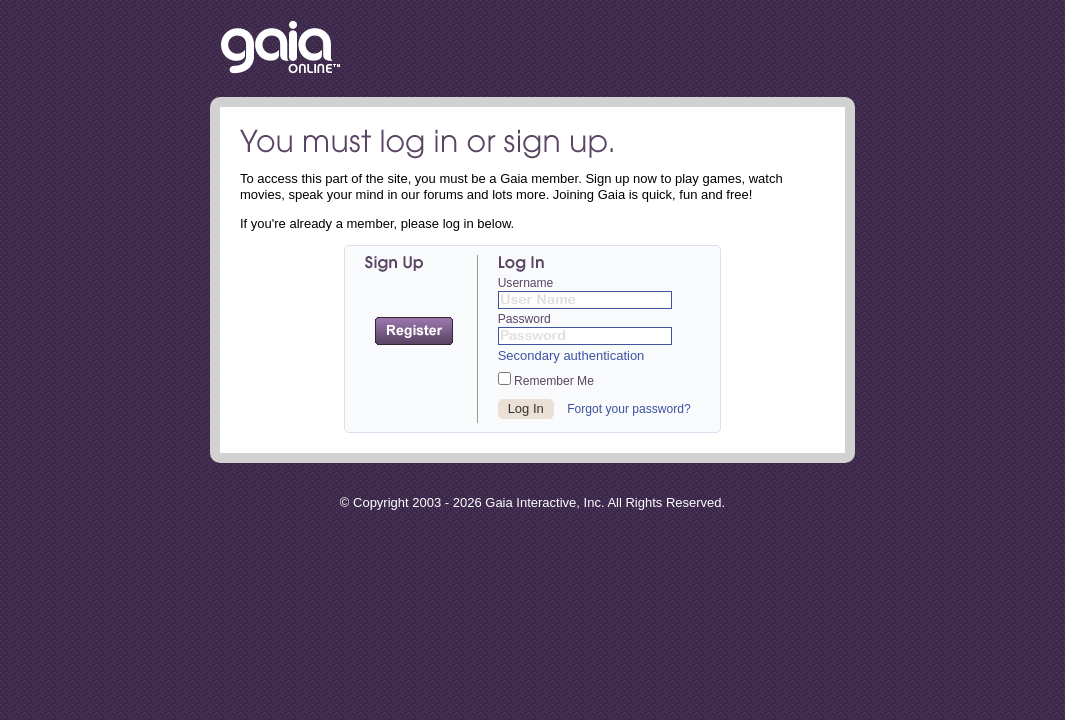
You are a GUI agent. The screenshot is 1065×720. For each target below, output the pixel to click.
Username (526, 283)
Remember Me (546, 380)
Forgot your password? (629, 409)
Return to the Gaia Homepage (280, 48)
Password (524, 319)
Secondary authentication (571, 355)
